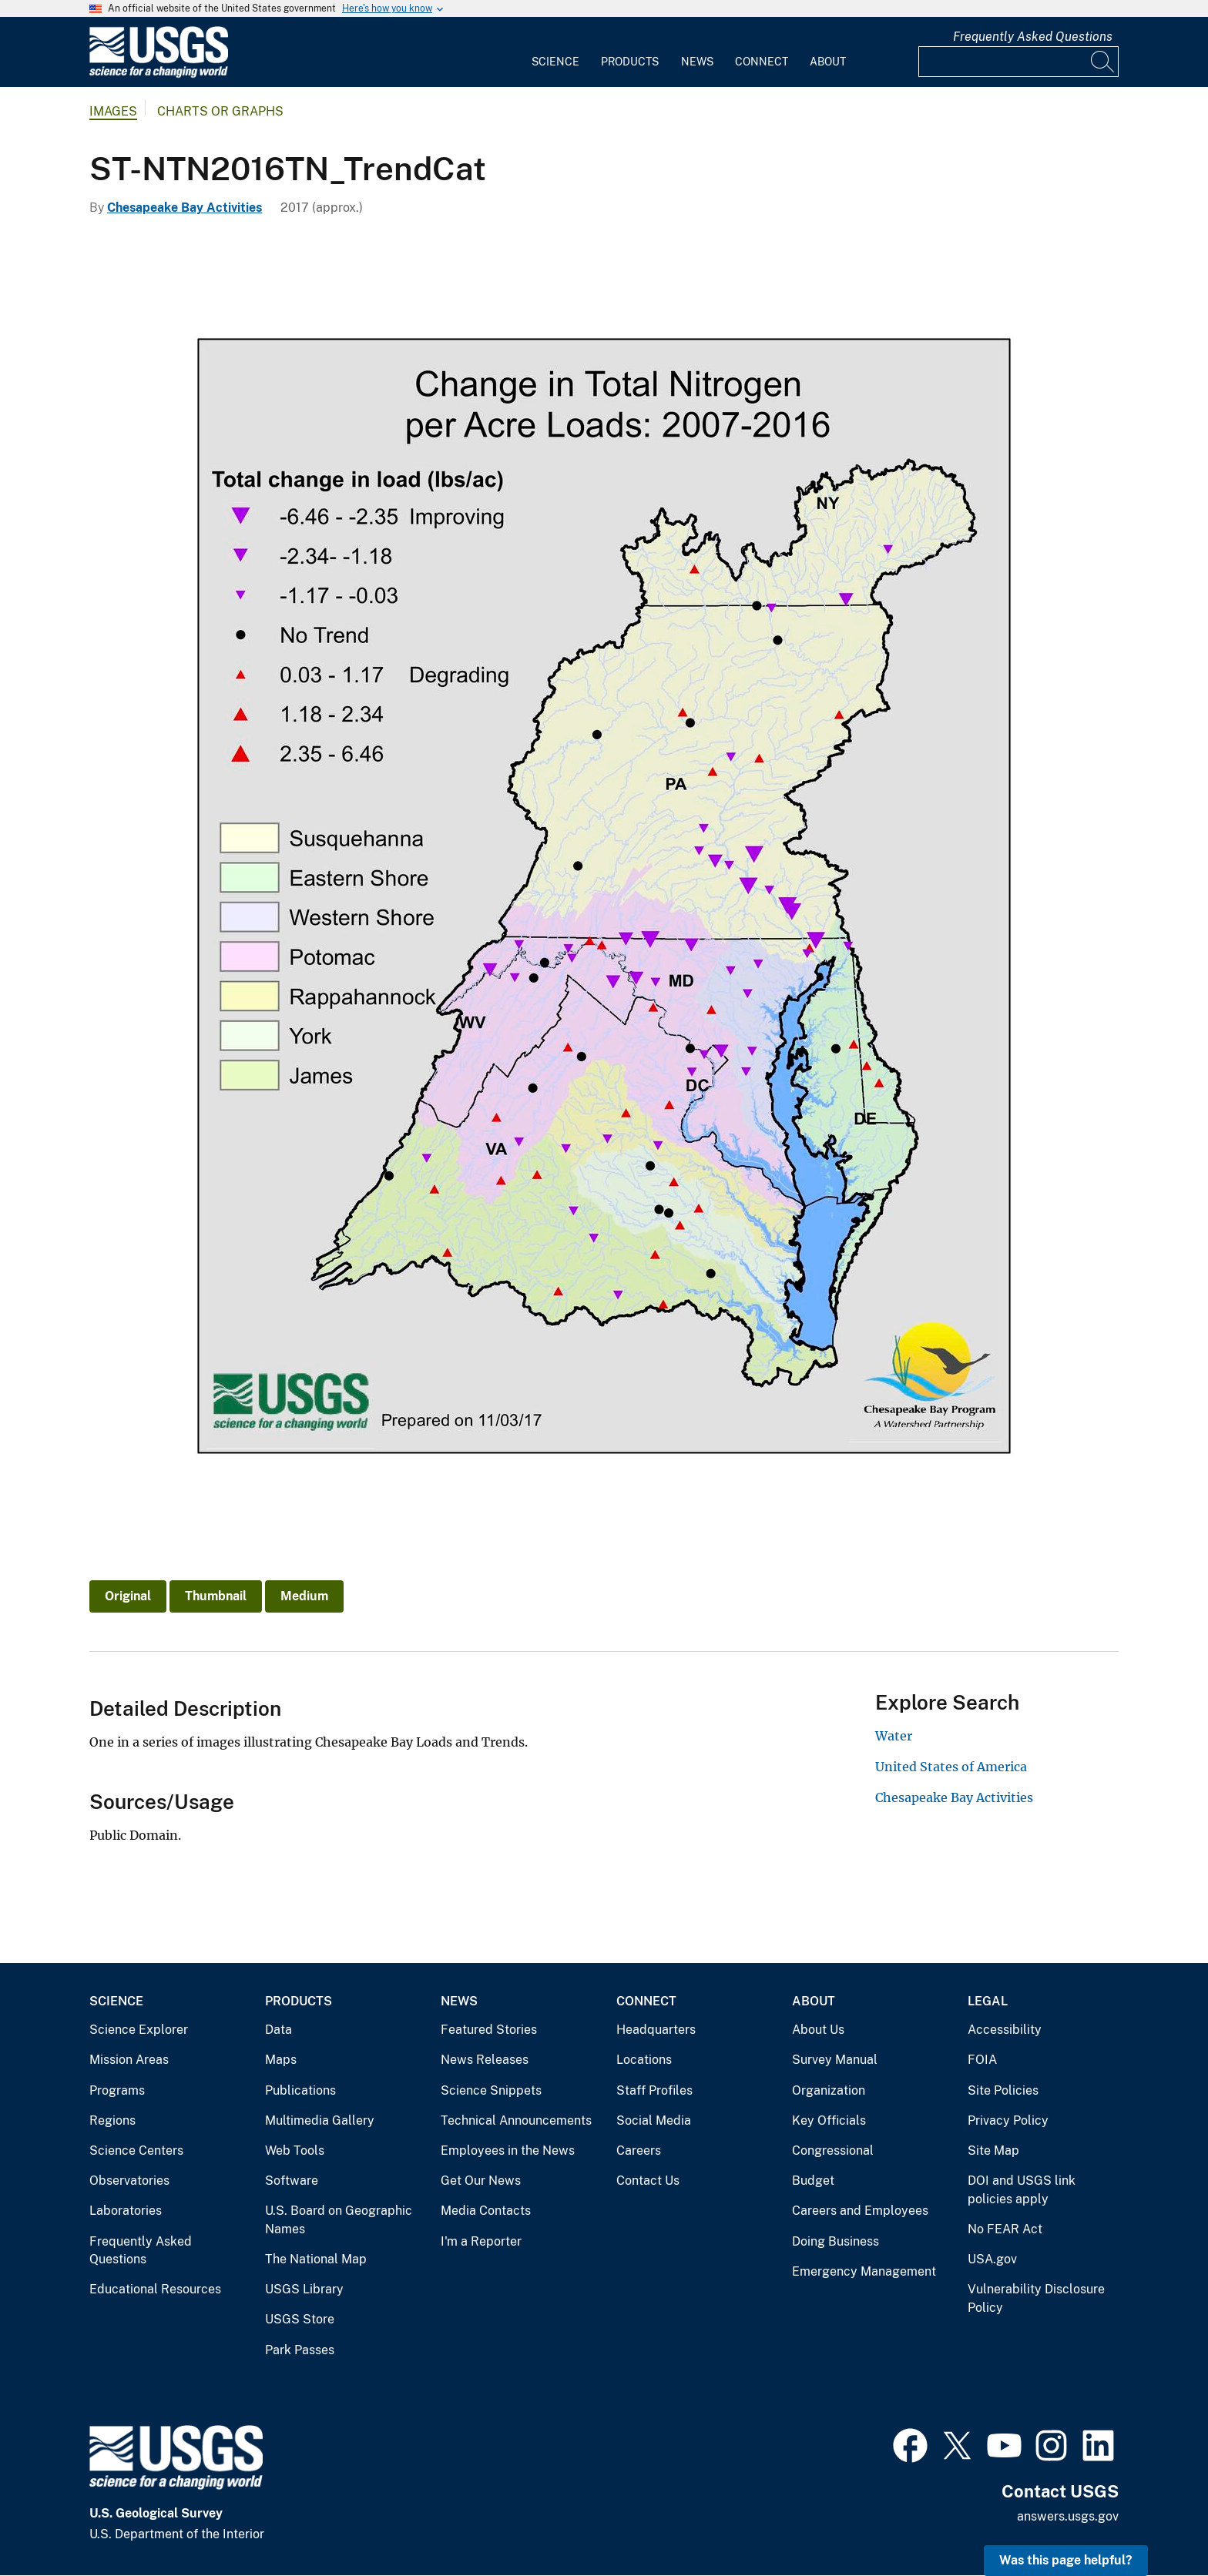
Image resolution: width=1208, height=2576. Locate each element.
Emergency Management (864, 2271)
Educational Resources (155, 2289)
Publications (300, 2090)
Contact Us (648, 2180)
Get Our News (481, 2180)
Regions (112, 2120)
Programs (117, 2090)
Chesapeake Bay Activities (184, 207)
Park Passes (299, 2350)
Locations (644, 2059)
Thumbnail (216, 1596)
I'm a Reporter (481, 2241)
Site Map (993, 2150)
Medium (304, 1596)
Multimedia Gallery (319, 2120)
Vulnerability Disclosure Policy (1036, 2298)
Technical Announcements (516, 2120)
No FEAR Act (1005, 2229)
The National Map (316, 2259)
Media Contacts (486, 2210)
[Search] (1103, 61)
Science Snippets (491, 2090)
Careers (638, 2150)
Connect (761, 61)
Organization (828, 2090)
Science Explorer (138, 2029)
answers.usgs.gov (1068, 2516)
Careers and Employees (860, 2210)
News (697, 61)
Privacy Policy (1008, 2120)
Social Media (653, 2120)
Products (630, 61)
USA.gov (992, 2259)
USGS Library (304, 2289)
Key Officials (829, 2120)
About (828, 61)
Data (278, 2029)
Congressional (833, 2150)
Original (128, 1596)
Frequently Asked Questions (1032, 36)
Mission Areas (129, 2059)
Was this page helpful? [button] (1065, 2560)
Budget (813, 2180)
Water (893, 1736)
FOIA (982, 2059)
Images (113, 111)
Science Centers (136, 2150)
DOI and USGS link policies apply (1021, 2189)
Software (291, 2180)
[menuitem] (555, 52)
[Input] (1018, 61)
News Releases (484, 2059)
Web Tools (294, 2150)
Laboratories (125, 2210)
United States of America (951, 1766)
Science (555, 61)
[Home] (158, 74)
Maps (281, 2059)
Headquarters (656, 2029)
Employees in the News (508, 2150)
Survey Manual (834, 2059)
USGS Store (299, 2319)
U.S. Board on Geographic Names (338, 2219)
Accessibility (1005, 2029)
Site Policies (1003, 2090)
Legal (988, 2001)
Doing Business (835, 2241)
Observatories (129, 2180)
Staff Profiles (654, 2090)
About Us (818, 2029)
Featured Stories (489, 2029)
